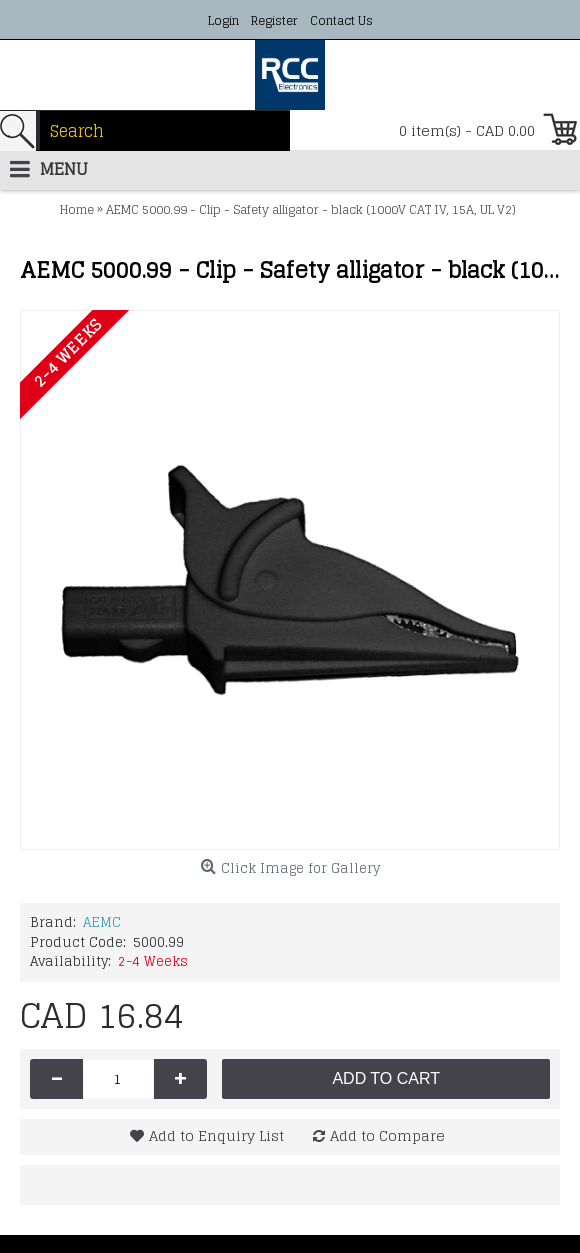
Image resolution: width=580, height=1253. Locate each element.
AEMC (102, 922)
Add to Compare (387, 1135)
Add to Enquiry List (216, 1135)
